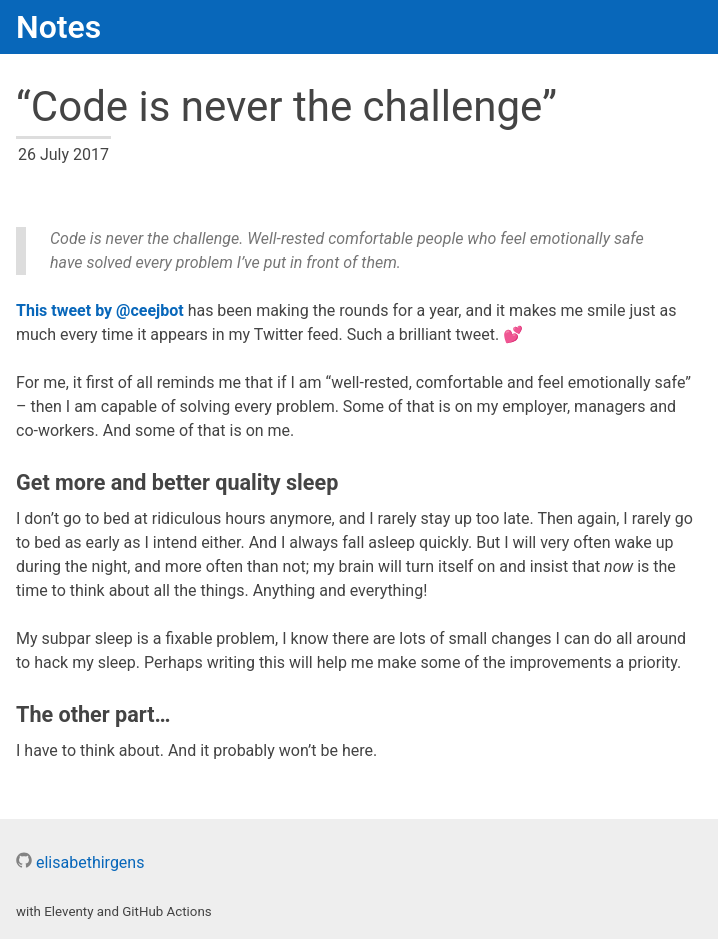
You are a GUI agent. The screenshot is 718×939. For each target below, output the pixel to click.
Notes (58, 27)
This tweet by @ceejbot (100, 310)
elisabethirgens (80, 862)
